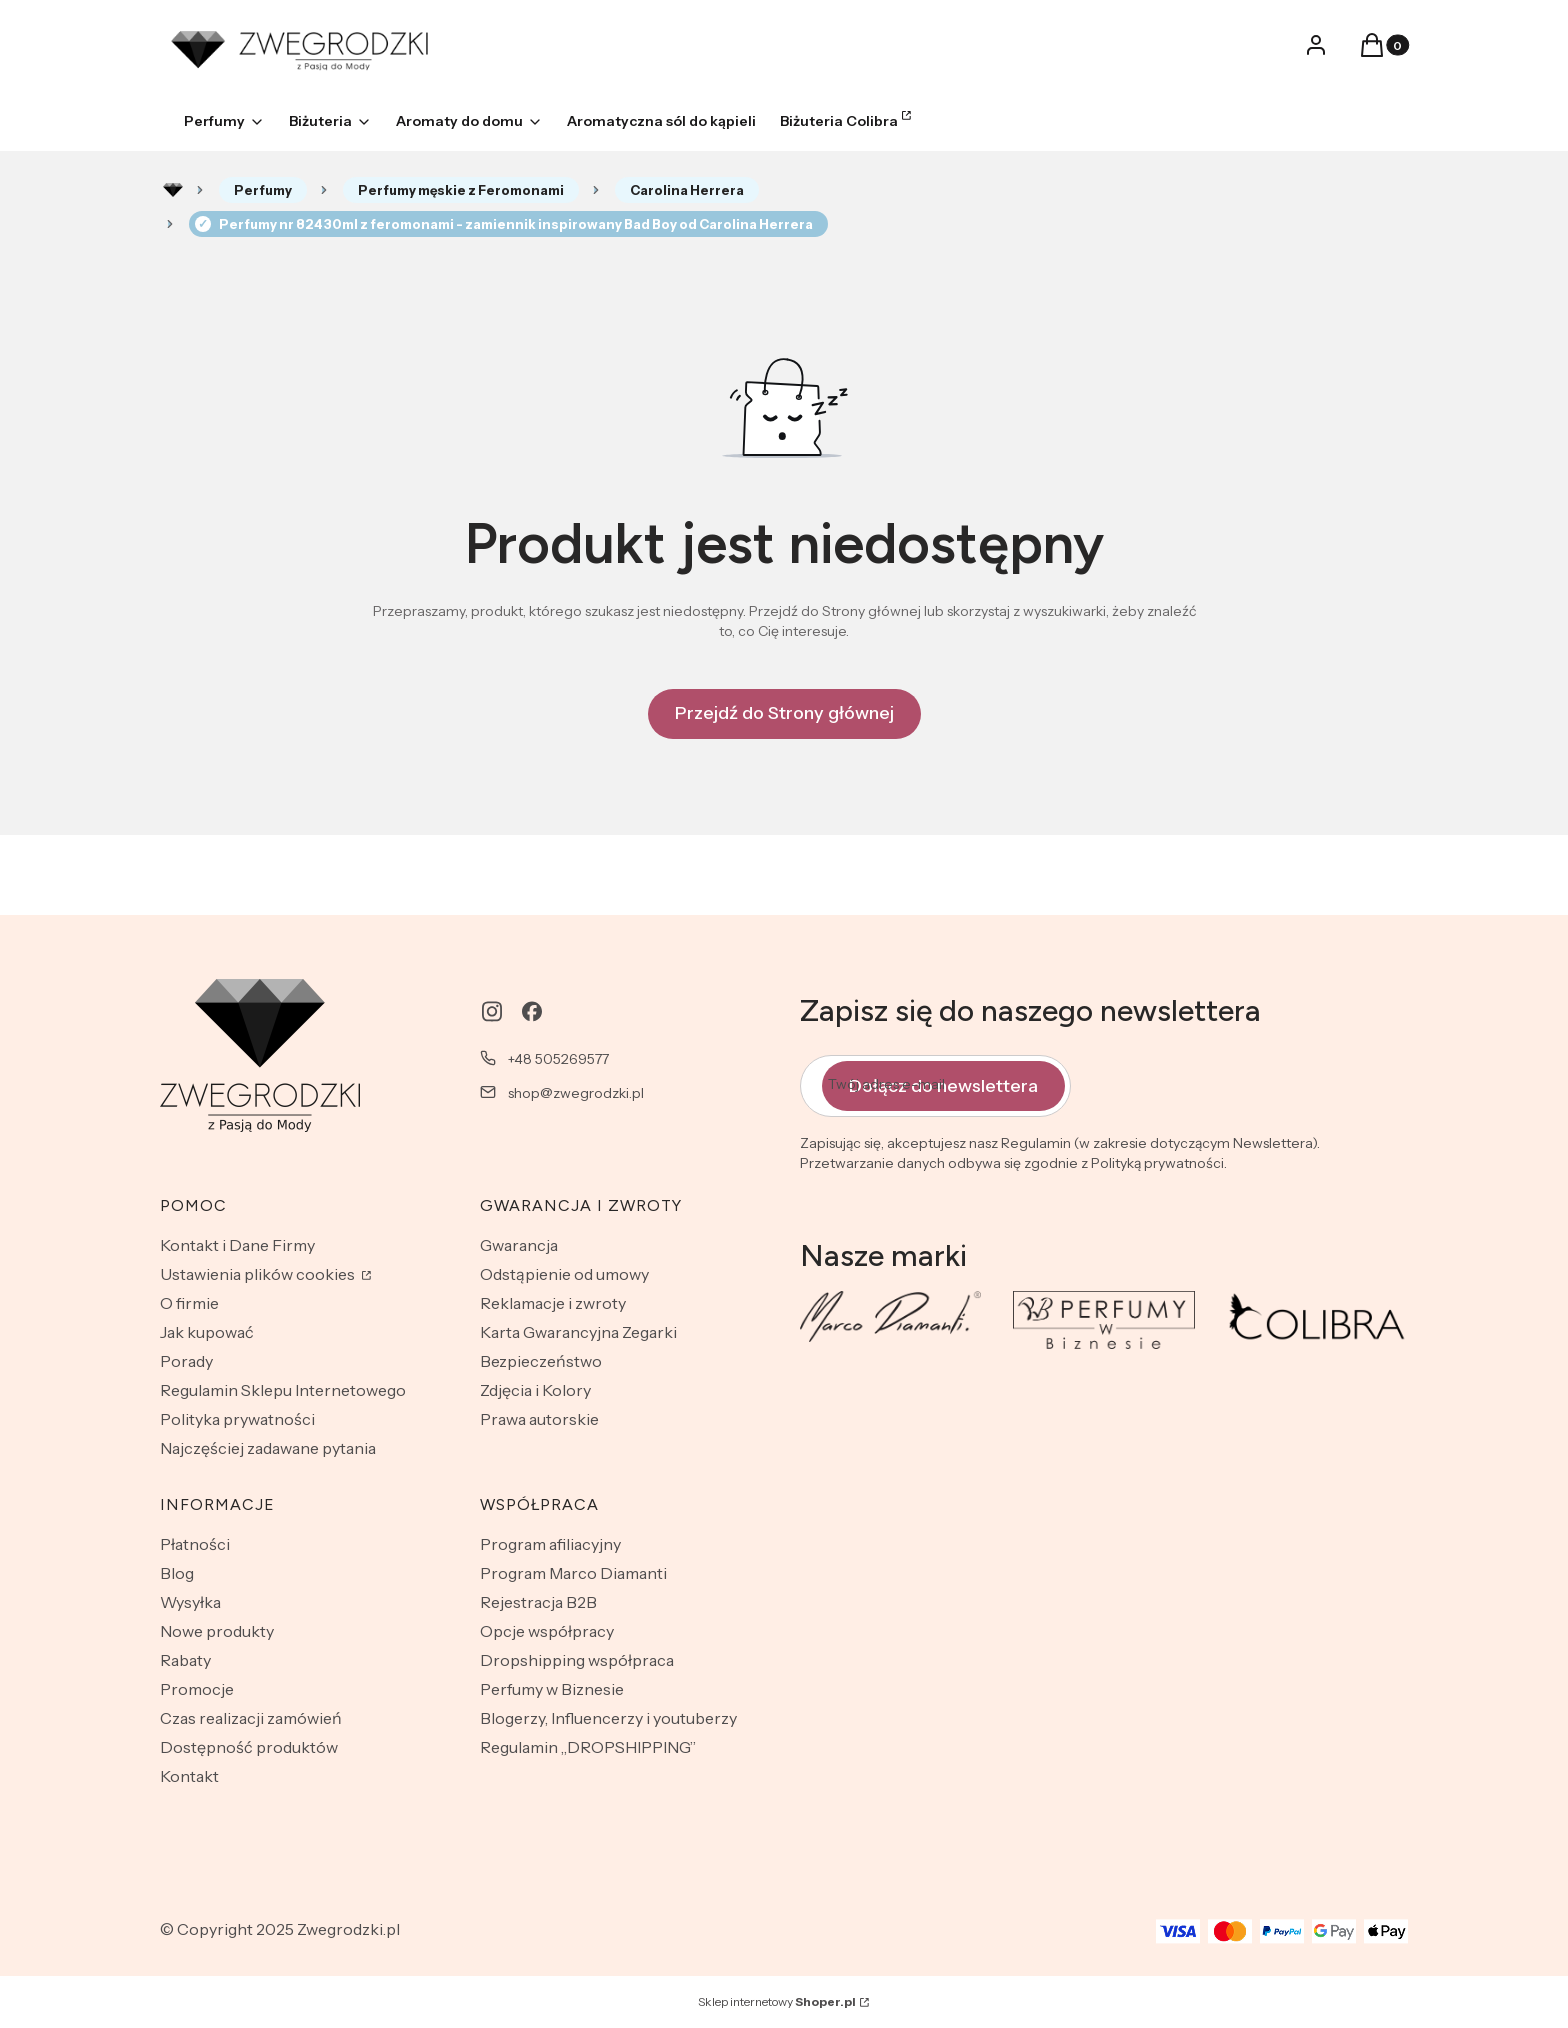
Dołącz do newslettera (943, 1086)
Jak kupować (207, 1332)
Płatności (195, 1544)
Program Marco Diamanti (573, 1573)
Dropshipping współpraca (577, 1660)
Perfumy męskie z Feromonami (461, 190)
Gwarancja (519, 1245)
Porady (186, 1361)
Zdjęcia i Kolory (535, 1390)
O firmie (189, 1303)
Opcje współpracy (547, 1631)
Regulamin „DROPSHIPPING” (588, 1747)
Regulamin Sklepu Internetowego (283, 1390)
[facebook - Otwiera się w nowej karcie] (532, 1011)
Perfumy (263, 190)
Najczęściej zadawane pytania (268, 1448)
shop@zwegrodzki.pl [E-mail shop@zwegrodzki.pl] (576, 1093)
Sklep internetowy (777, 2001)
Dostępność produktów (249, 1747)
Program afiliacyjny (550, 1544)
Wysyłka (190, 1602)
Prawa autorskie (539, 1419)
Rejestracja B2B (538, 1602)
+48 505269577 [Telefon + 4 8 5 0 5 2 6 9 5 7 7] (558, 1059)
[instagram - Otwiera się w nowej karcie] (492, 1011)
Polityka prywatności (237, 1419)
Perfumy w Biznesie (552, 1689)
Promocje (197, 1689)
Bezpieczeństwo (541, 1361)
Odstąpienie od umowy (564, 1274)
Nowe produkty (217, 1631)
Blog (177, 1573)
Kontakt (189, 1776)
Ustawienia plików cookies (259, 1274)
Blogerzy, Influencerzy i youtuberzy (608, 1718)
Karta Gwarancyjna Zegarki (578, 1332)
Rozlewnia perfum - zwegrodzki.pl (173, 190)
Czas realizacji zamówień (251, 1718)
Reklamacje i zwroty (553, 1303)
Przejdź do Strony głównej (784, 713)
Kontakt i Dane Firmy (237, 1245)
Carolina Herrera (687, 190)
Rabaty (185, 1660)
